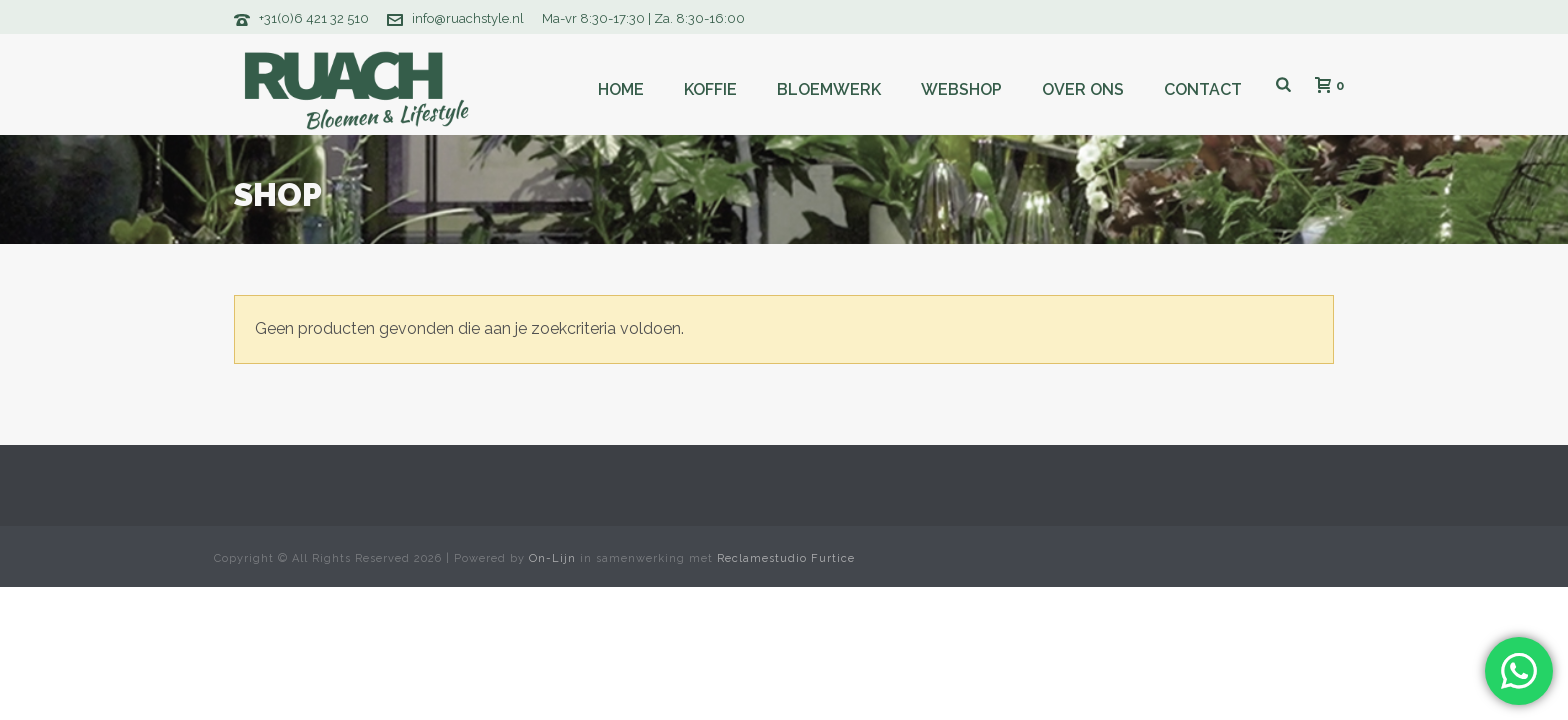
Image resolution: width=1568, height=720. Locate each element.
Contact (1203, 89)
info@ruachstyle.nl (468, 18)
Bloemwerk (829, 89)
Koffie (710, 89)
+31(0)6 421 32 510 (314, 18)
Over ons (1083, 89)
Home (621, 89)
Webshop (961, 89)
